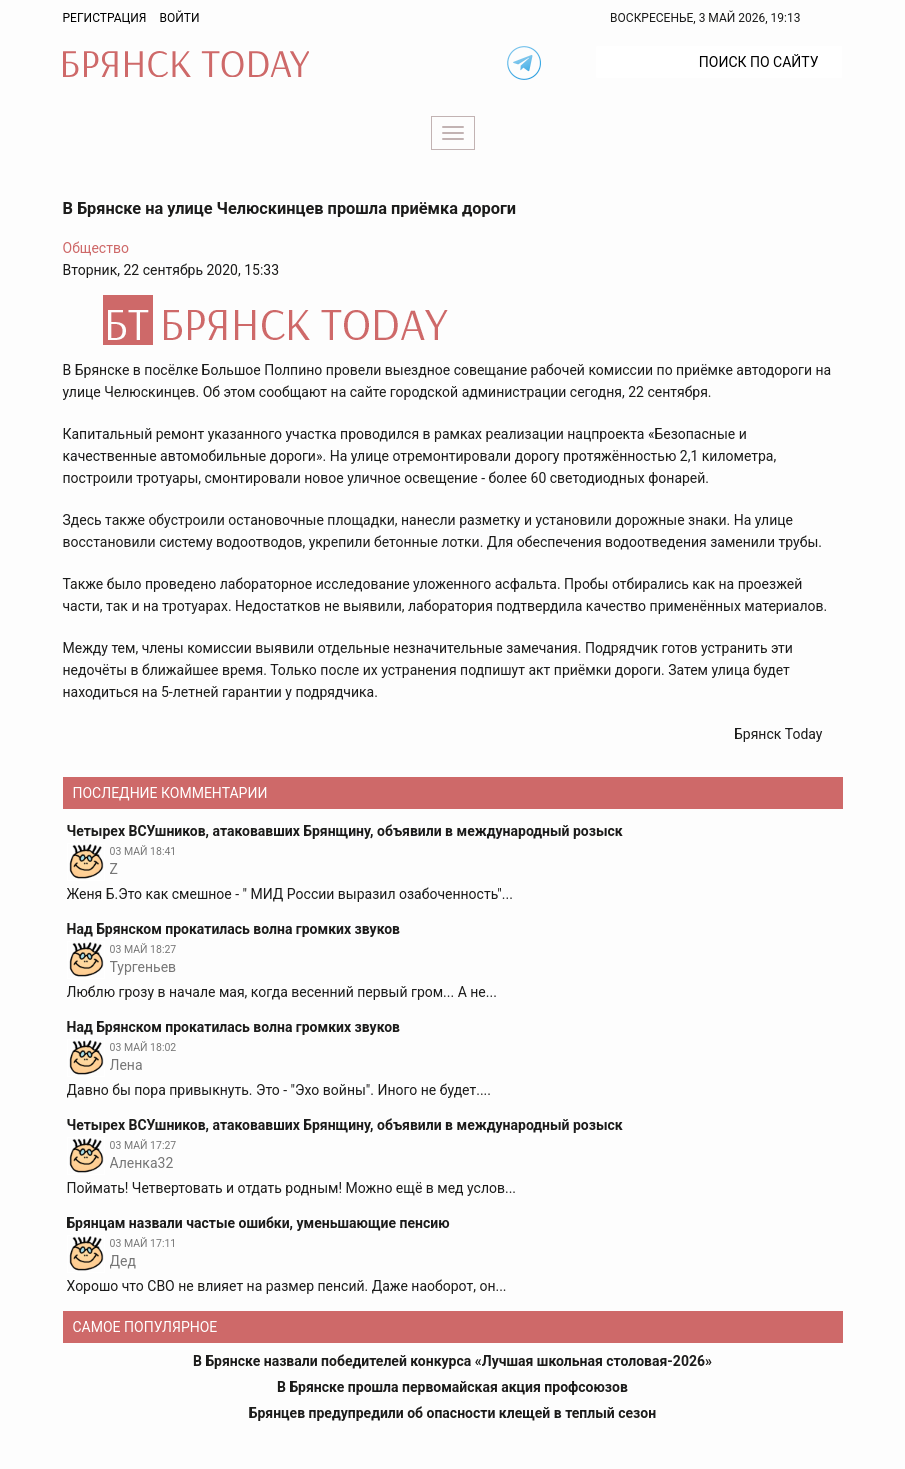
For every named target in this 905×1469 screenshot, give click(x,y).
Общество (96, 248)
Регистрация (105, 18)
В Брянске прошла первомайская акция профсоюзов (452, 1387)
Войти (179, 18)
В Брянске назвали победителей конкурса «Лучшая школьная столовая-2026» (452, 1361)
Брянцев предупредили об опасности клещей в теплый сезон (452, 1413)
